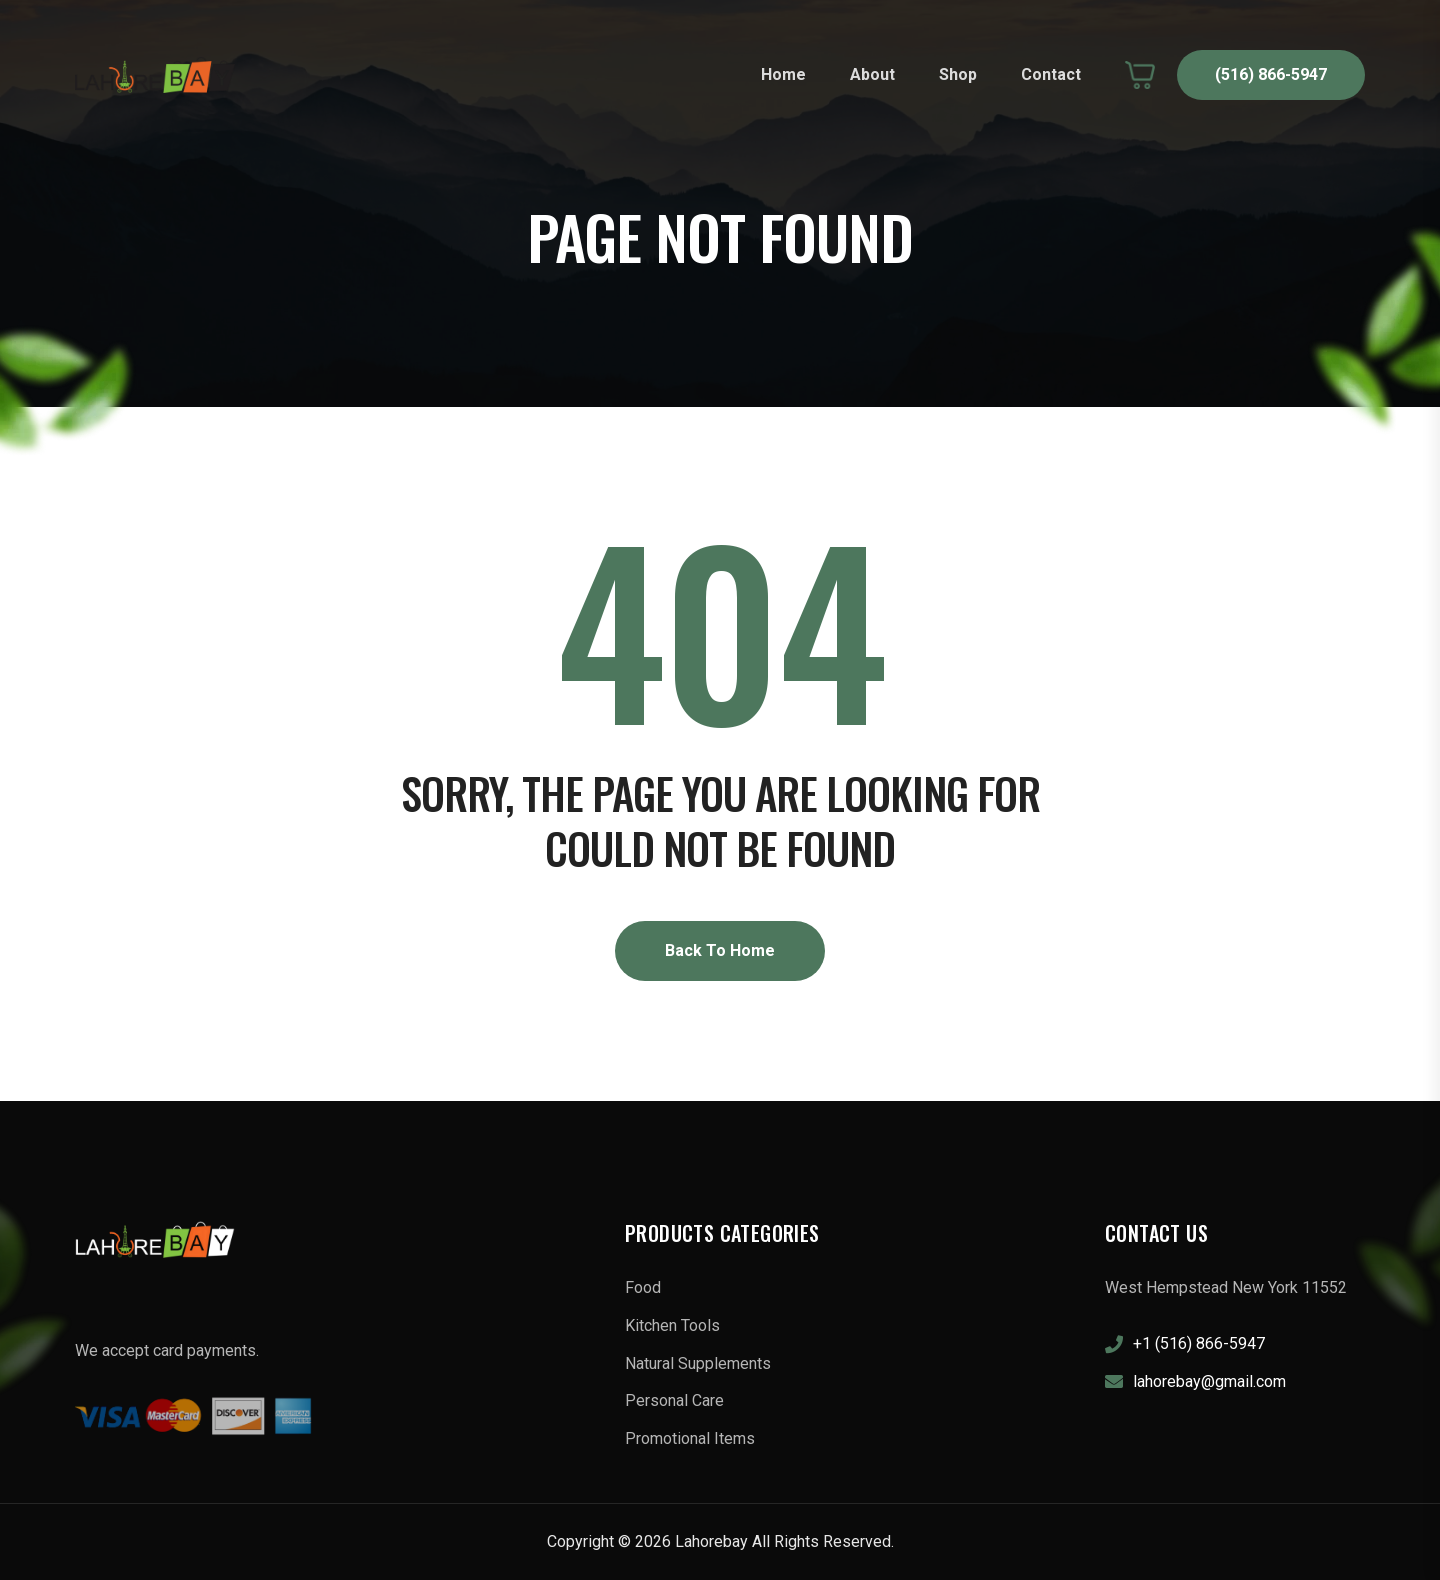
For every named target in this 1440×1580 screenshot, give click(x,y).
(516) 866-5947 (1271, 74)
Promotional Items (690, 1438)
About (872, 74)
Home (783, 74)
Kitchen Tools (672, 1325)
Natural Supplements (698, 1363)
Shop (958, 74)
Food (643, 1287)
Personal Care (674, 1400)
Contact (1051, 74)
